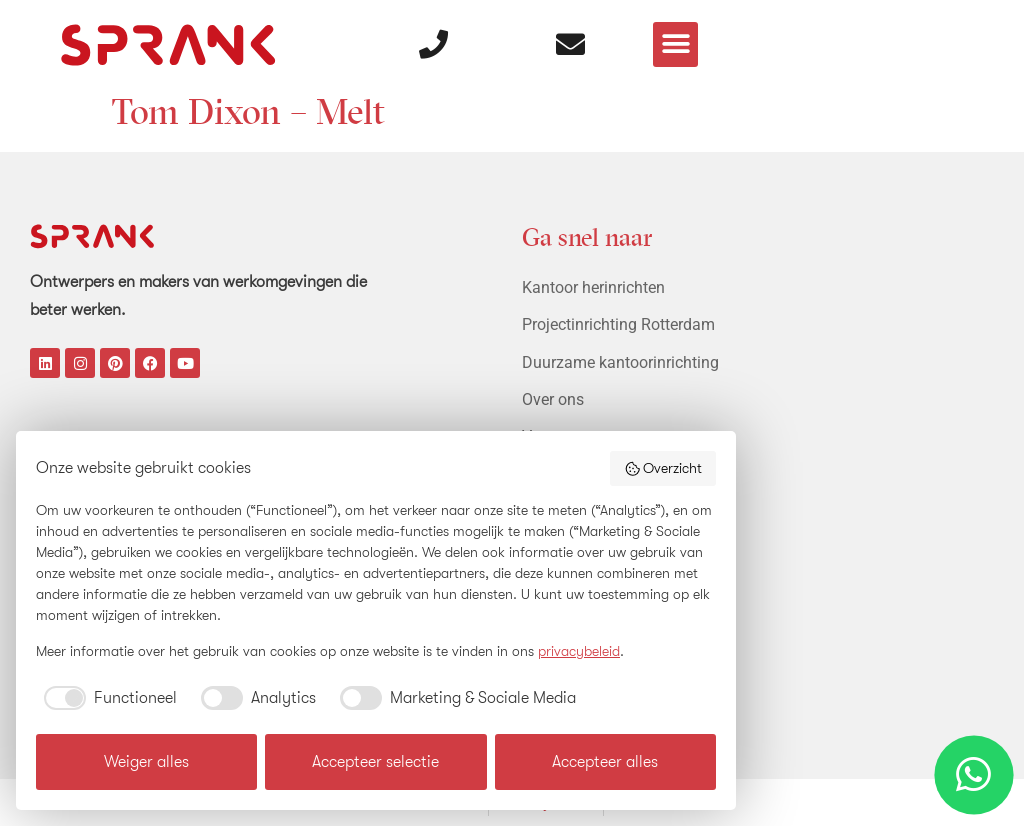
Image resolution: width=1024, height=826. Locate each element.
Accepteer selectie (375, 762)
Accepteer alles (605, 762)
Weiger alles (146, 762)
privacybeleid (579, 651)
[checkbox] (106, 698)
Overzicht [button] (663, 469)
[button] (676, 40)
